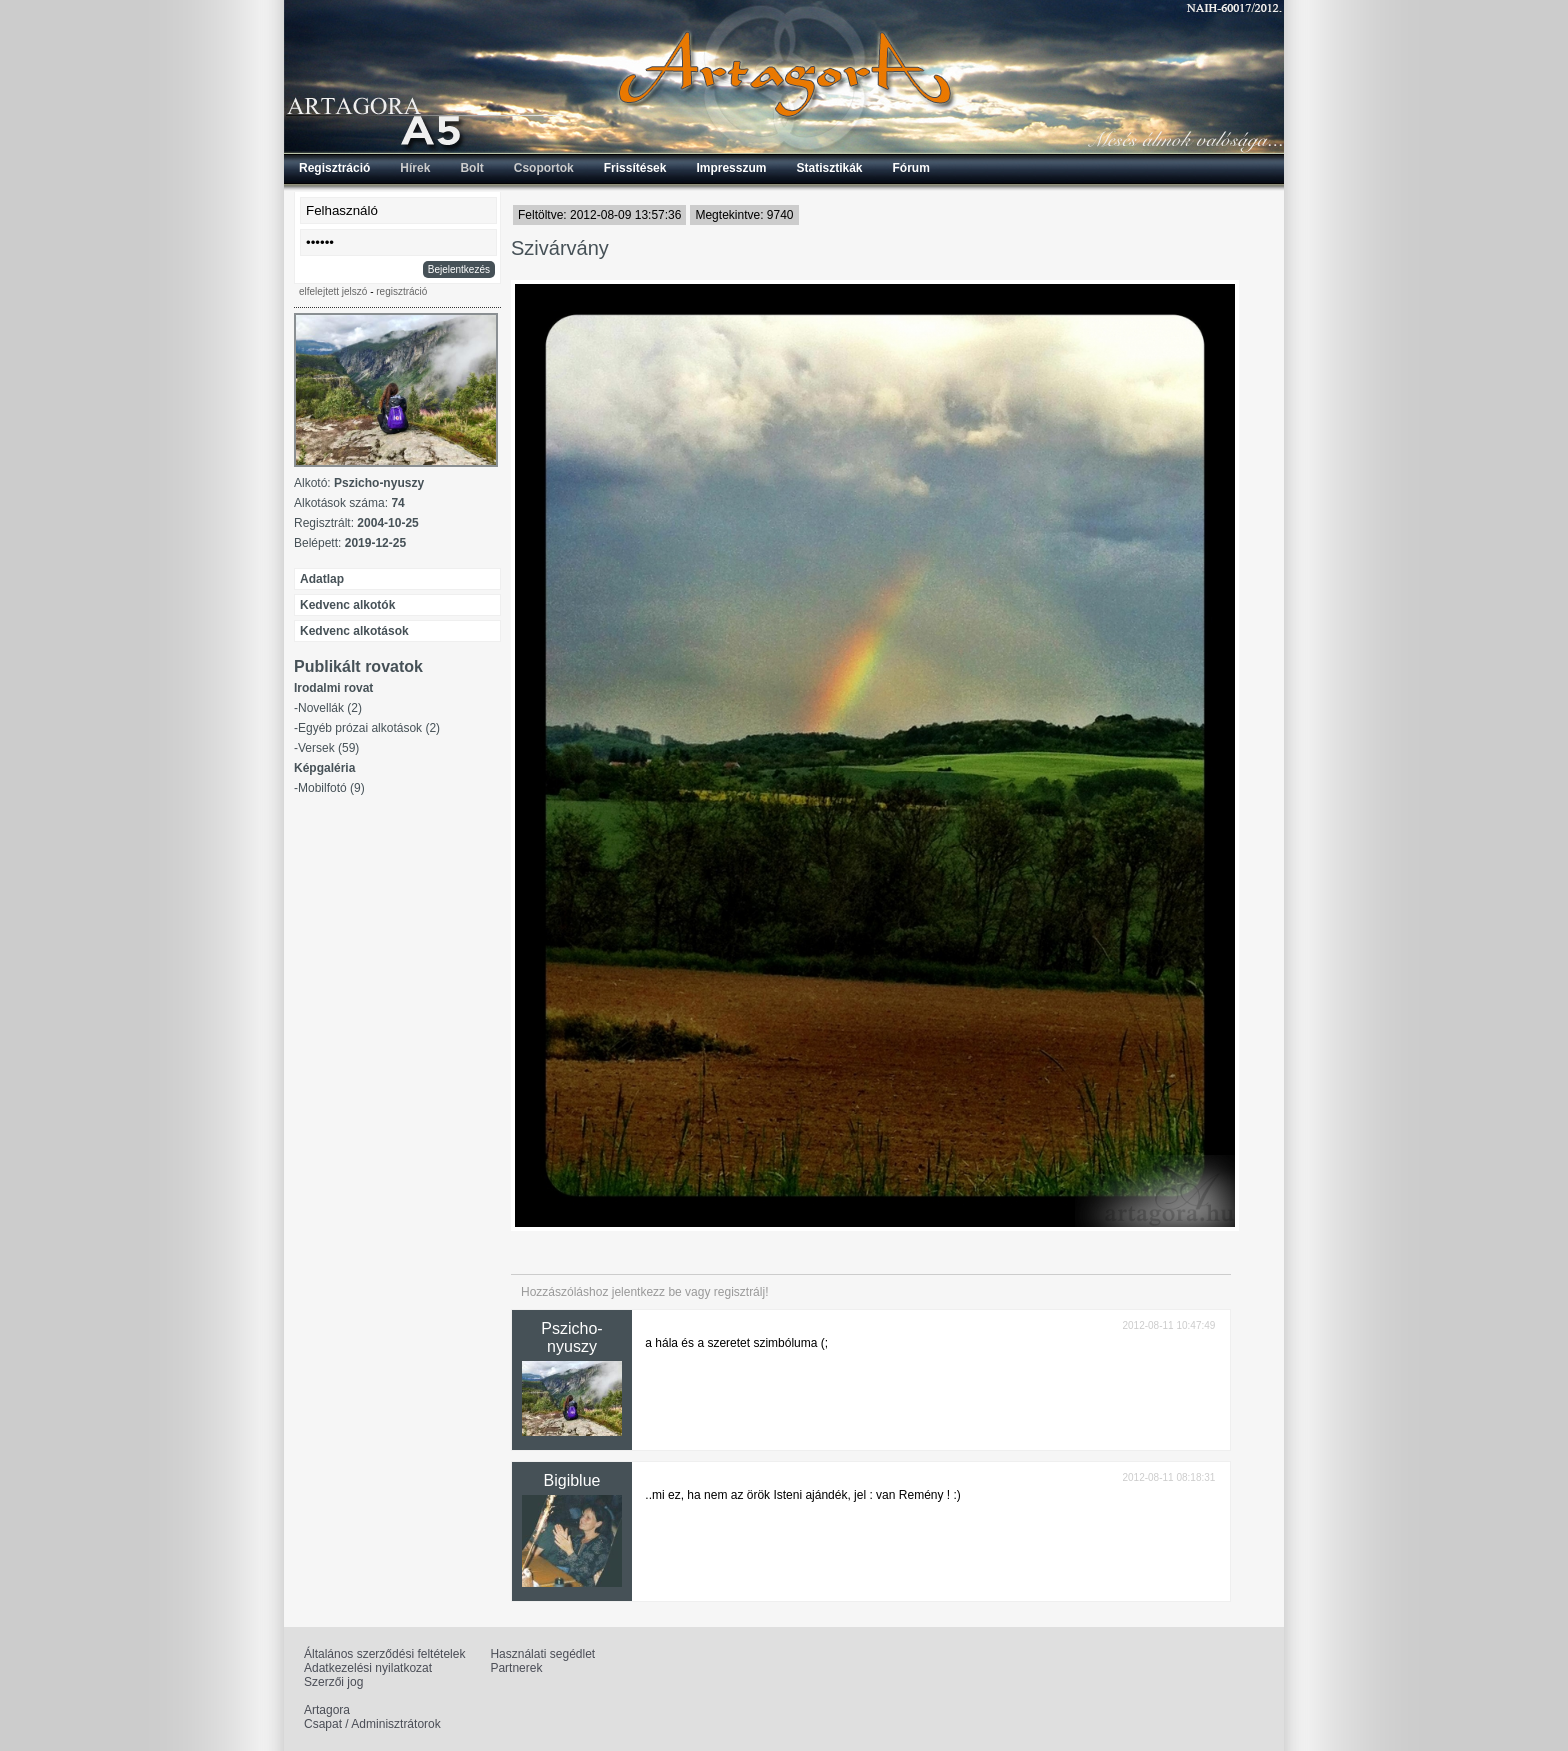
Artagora (327, 1710)
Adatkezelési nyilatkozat (368, 1668)
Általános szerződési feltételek (384, 1654)
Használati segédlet (542, 1654)
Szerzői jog (333, 1682)
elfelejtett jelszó (333, 291)
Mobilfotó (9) (331, 788)
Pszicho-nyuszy (571, 1337)
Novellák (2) (330, 708)
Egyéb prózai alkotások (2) (369, 728)
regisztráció (401, 291)
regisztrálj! (741, 1292)
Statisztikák (829, 168)
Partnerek (516, 1668)
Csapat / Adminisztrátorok (372, 1724)
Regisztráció (334, 168)
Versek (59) (328, 748)
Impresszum (731, 168)
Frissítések (635, 168)
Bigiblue (572, 1480)
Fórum (911, 168)
